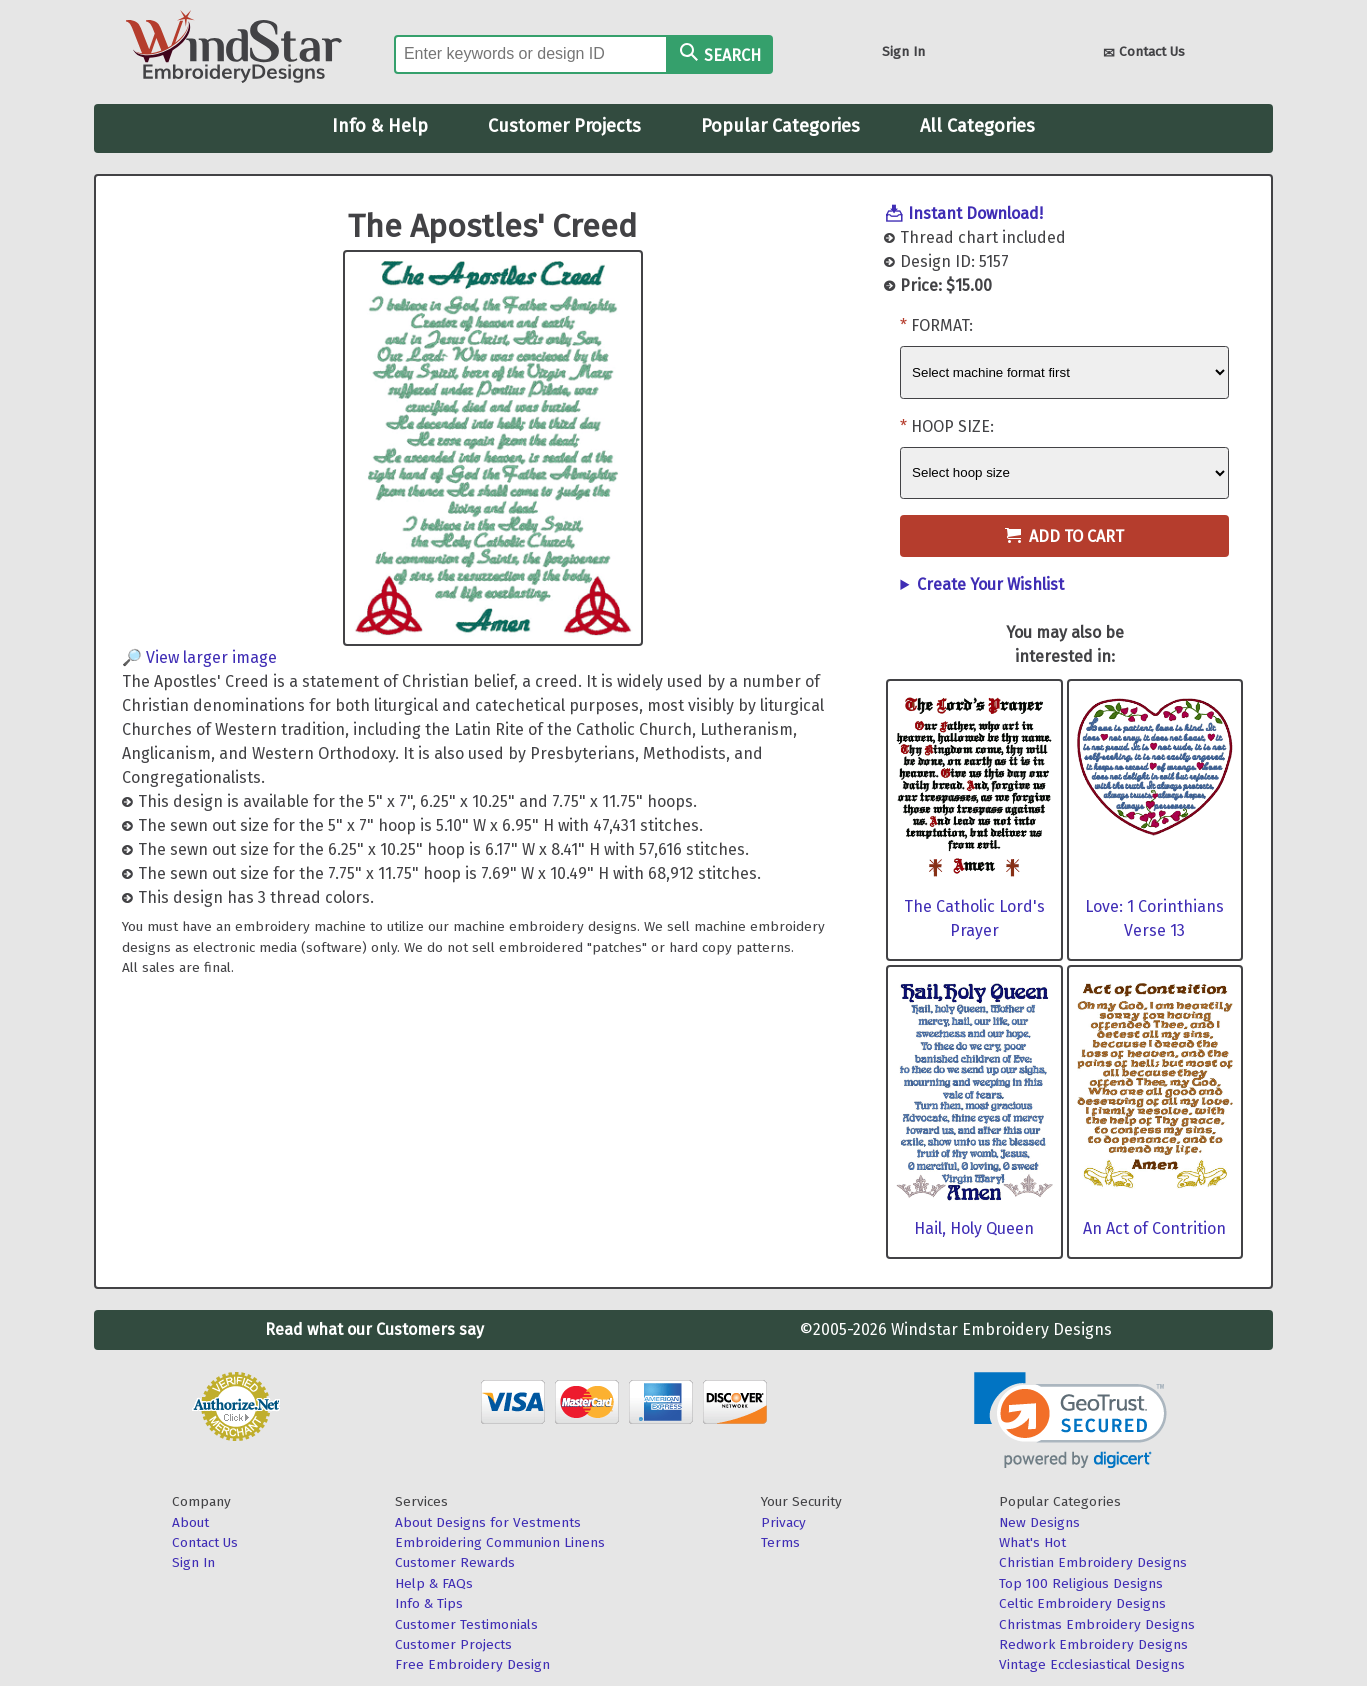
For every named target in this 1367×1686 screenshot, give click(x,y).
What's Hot (1032, 1542)
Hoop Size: (952, 426)
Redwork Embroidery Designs (1093, 1644)
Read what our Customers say (374, 1329)
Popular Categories (780, 126)
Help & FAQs (434, 1583)
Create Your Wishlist (990, 584)
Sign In (903, 51)
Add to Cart (1064, 536)
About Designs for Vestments (488, 1522)
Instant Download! (975, 213)
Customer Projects (564, 126)
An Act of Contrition (1154, 1228)
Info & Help (380, 126)
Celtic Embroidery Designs (1082, 1603)
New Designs (1039, 1522)
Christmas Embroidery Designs (1097, 1624)
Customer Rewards (455, 1562)
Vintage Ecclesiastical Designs (1092, 1664)
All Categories (977, 126)
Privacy (783, 1522)
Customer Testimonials (466, 1624)
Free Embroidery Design (472, 1664)
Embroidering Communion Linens (500, 1542)
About (190, 1522)
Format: (942, 325)
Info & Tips (429, 1603)
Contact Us (1144, 53)
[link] (1070, 1420)
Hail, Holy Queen (974, 1228)
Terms (780, 1542)
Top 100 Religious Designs (1081, 1583)
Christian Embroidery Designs (1093, 1562)
